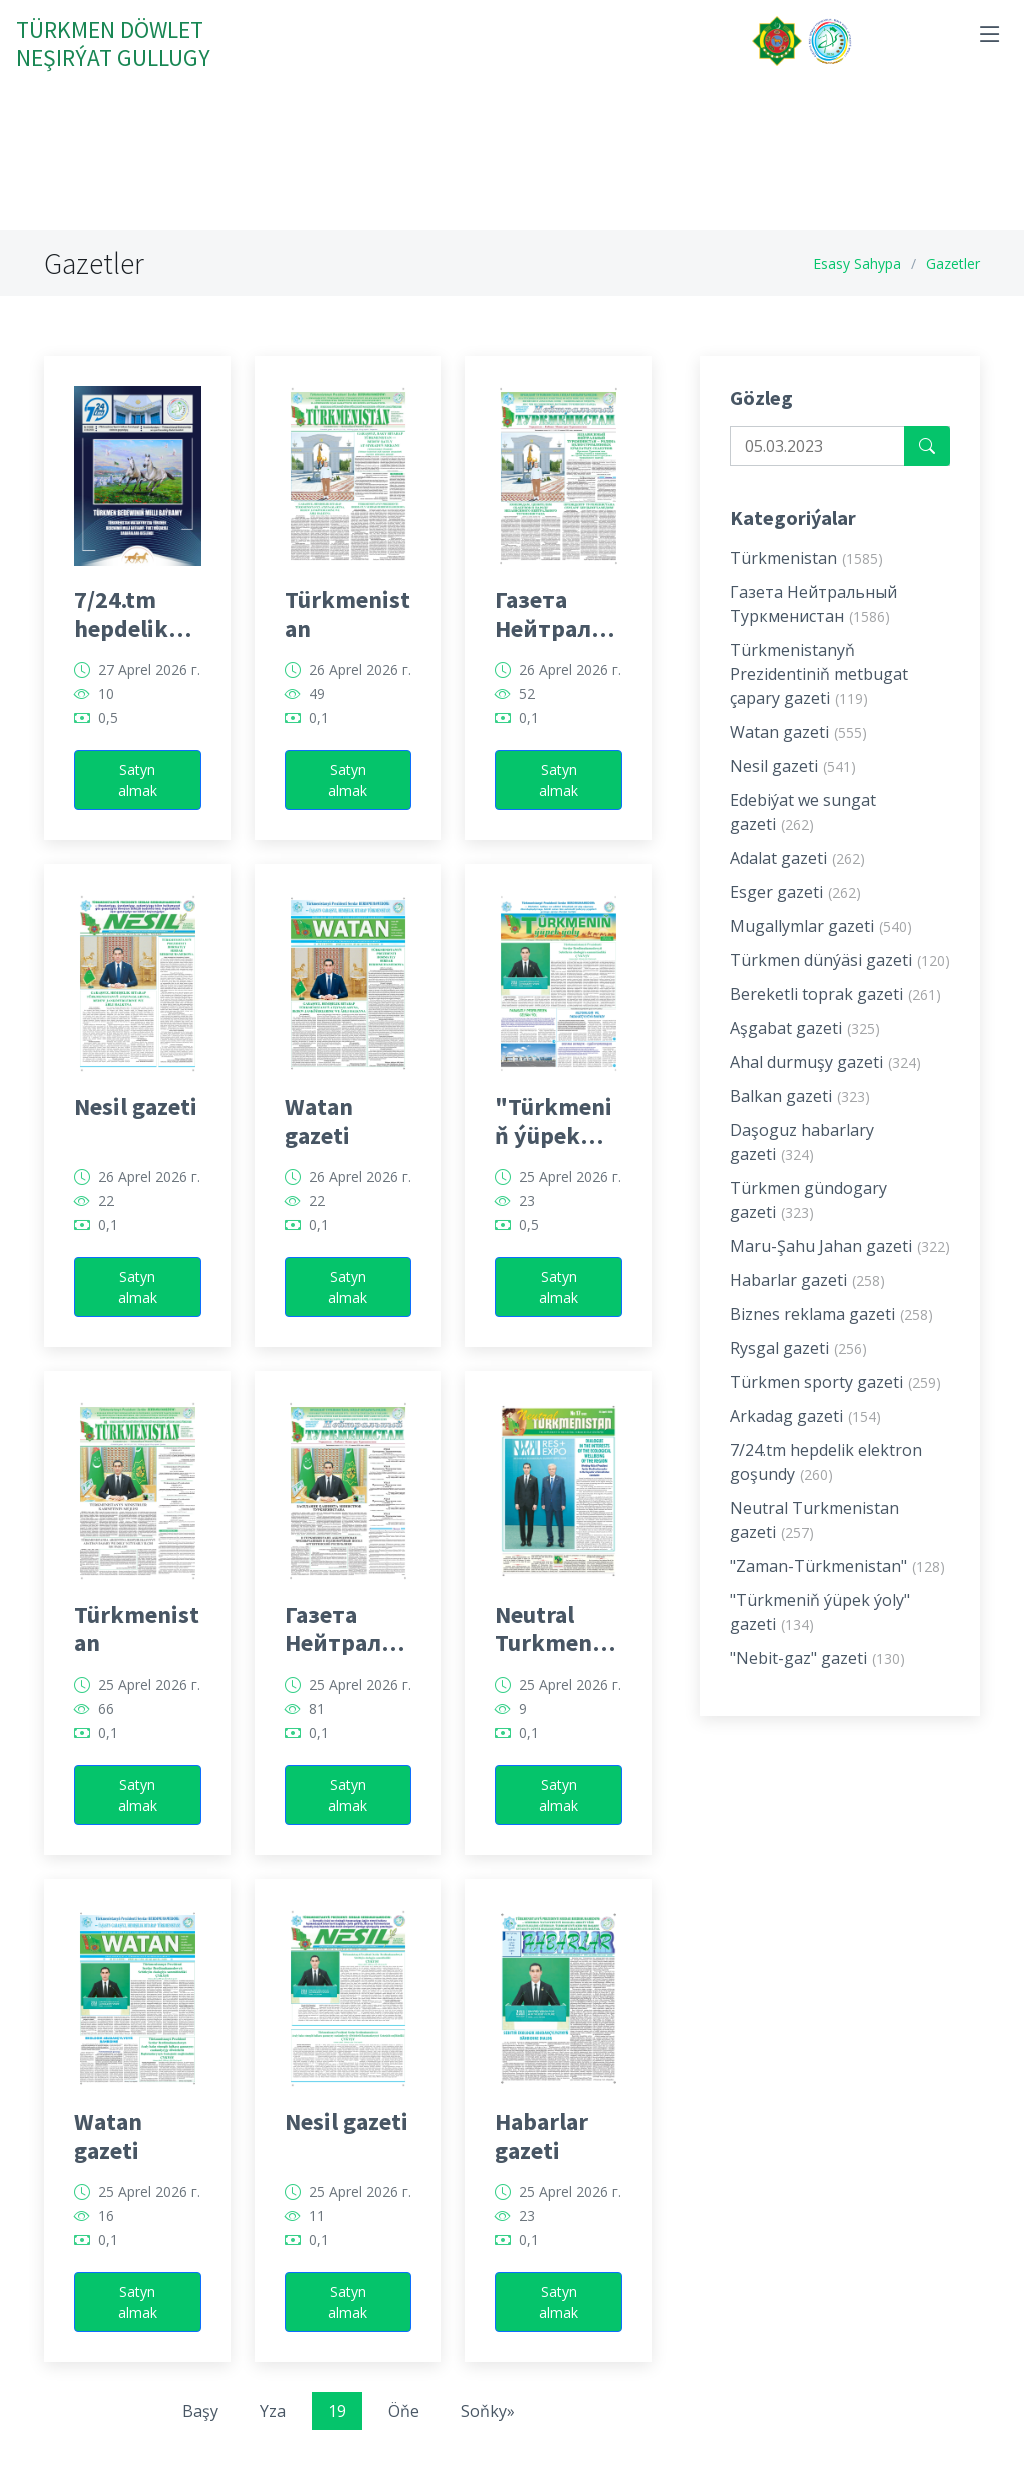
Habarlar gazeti (541, 2157)
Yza (273, 2432)
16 (106, 2237)
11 (317, 2237)
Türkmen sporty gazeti (835, 1403)
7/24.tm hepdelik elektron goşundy (121, 635)
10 (106, 715)
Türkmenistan (347, 635)
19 (337, 2432)
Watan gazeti (319, 1142)
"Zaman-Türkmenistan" (837, 1587)
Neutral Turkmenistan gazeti (557, 1649)
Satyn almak (137, 801)
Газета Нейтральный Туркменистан (557, 635)
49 (317, 715)
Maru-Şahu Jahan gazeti (840, 1267)
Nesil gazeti (135, 1128)
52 (527, 715)
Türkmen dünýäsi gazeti (840, 981)
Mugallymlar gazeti (821, 947)
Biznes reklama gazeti (831, 1335)
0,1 (319, 739)
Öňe (403, 2432)
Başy (200, 2432)
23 (527, 1222)
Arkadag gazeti (805, 1437)
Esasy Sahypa (857, 263)
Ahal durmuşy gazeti (825, 1083)
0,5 (108, 739)
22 (106, 1222)
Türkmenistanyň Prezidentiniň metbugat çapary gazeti (819, 695)
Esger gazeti (795, 913)
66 (106, 1729)
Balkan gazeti (800, 1117)
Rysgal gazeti (798, 1369)
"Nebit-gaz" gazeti (817, 1679)
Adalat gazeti (797, 879)
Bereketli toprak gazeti (835, 1015)
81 (317, 1729)
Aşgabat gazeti (805, 1049)
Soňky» (488, 2432)
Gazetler (953, 263)
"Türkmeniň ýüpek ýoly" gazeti (553, 1142)
